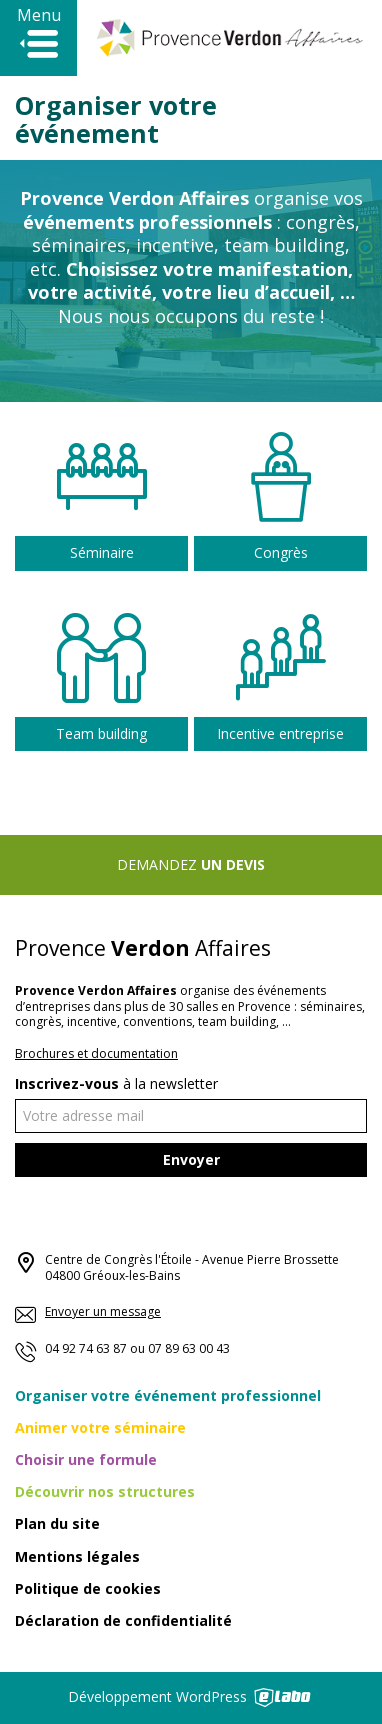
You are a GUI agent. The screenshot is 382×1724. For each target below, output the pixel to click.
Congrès (281, 552)
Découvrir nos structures (105, 1491)
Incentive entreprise (280, 730)
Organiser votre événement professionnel (168, 1395)
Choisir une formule (86, 1459)
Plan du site (57, 1523)
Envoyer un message (88, 1312)
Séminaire (102, 552)
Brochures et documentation (96, 1053)
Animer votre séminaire (100, 1427)
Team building (101, 732)
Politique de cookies (88, 1588)
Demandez (191, 864)
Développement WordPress (191, 1696)
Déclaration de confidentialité (123, 1620)
